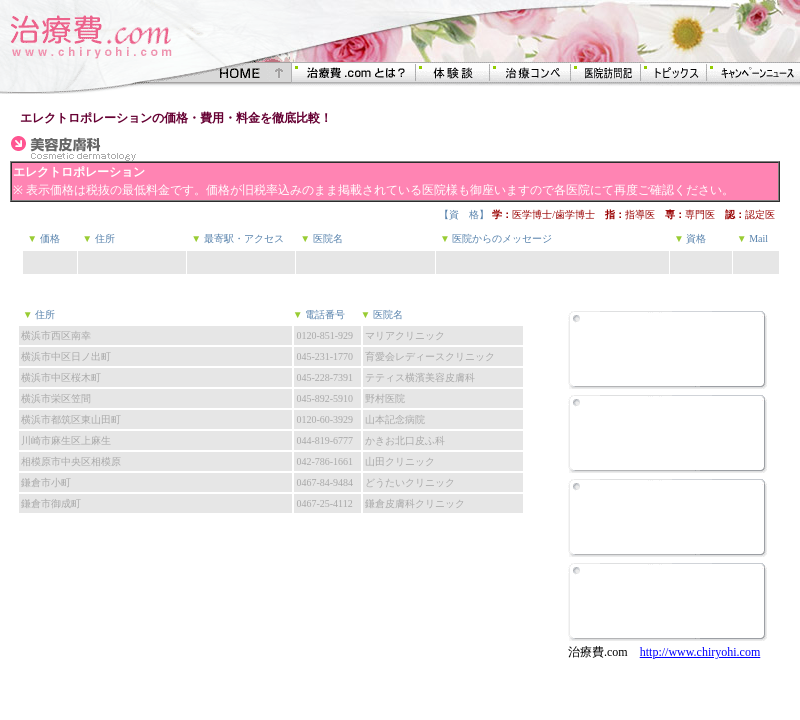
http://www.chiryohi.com (700, 652)
